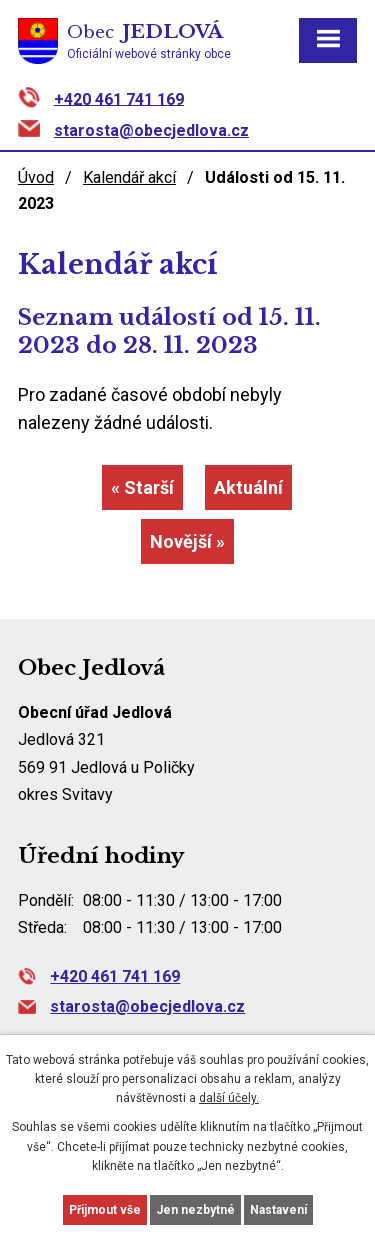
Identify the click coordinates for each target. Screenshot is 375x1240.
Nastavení (278, 1210)
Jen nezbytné (195, 1210)
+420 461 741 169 (119, 98)
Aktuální (248, 487)
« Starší (142, 487)
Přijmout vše (105, 1210)
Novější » (187, 541)
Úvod (36, 177)
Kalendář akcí (129, 177)
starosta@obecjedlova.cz (151, 130)
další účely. (229, 1098)
